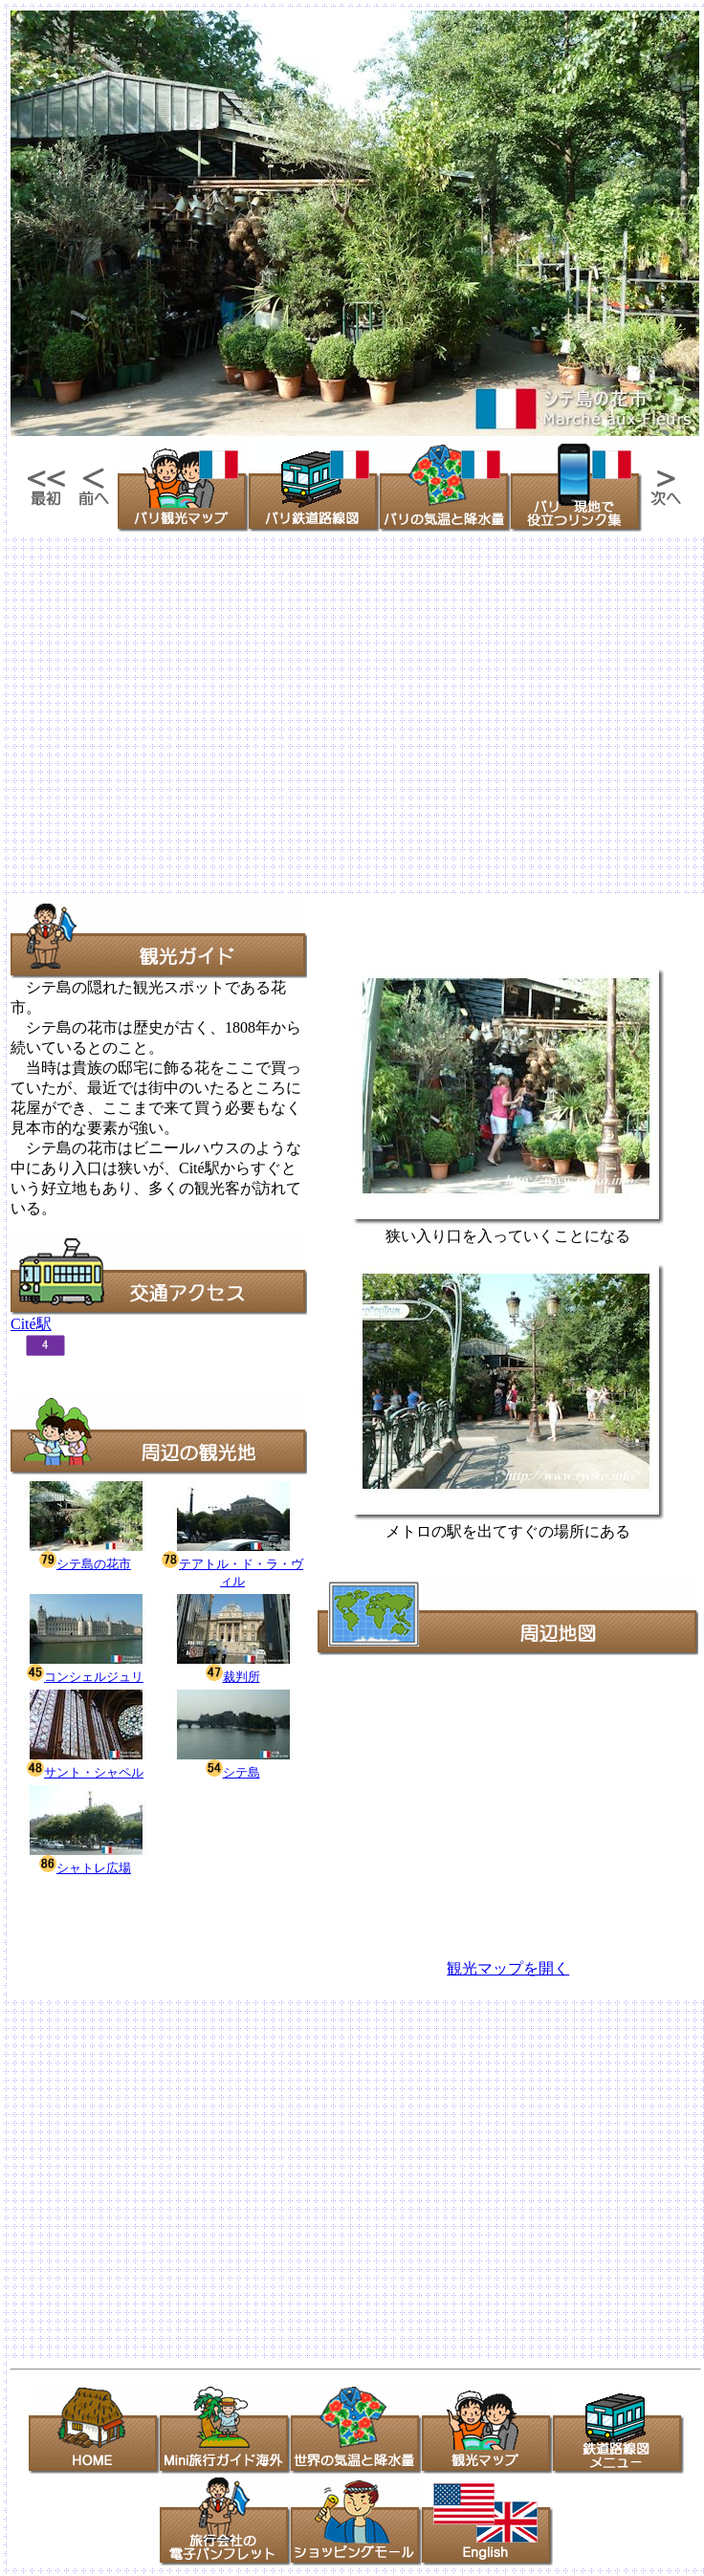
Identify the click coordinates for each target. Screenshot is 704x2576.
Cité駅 (31, 1324)
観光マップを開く (508, 1968)
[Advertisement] (179, 714)
